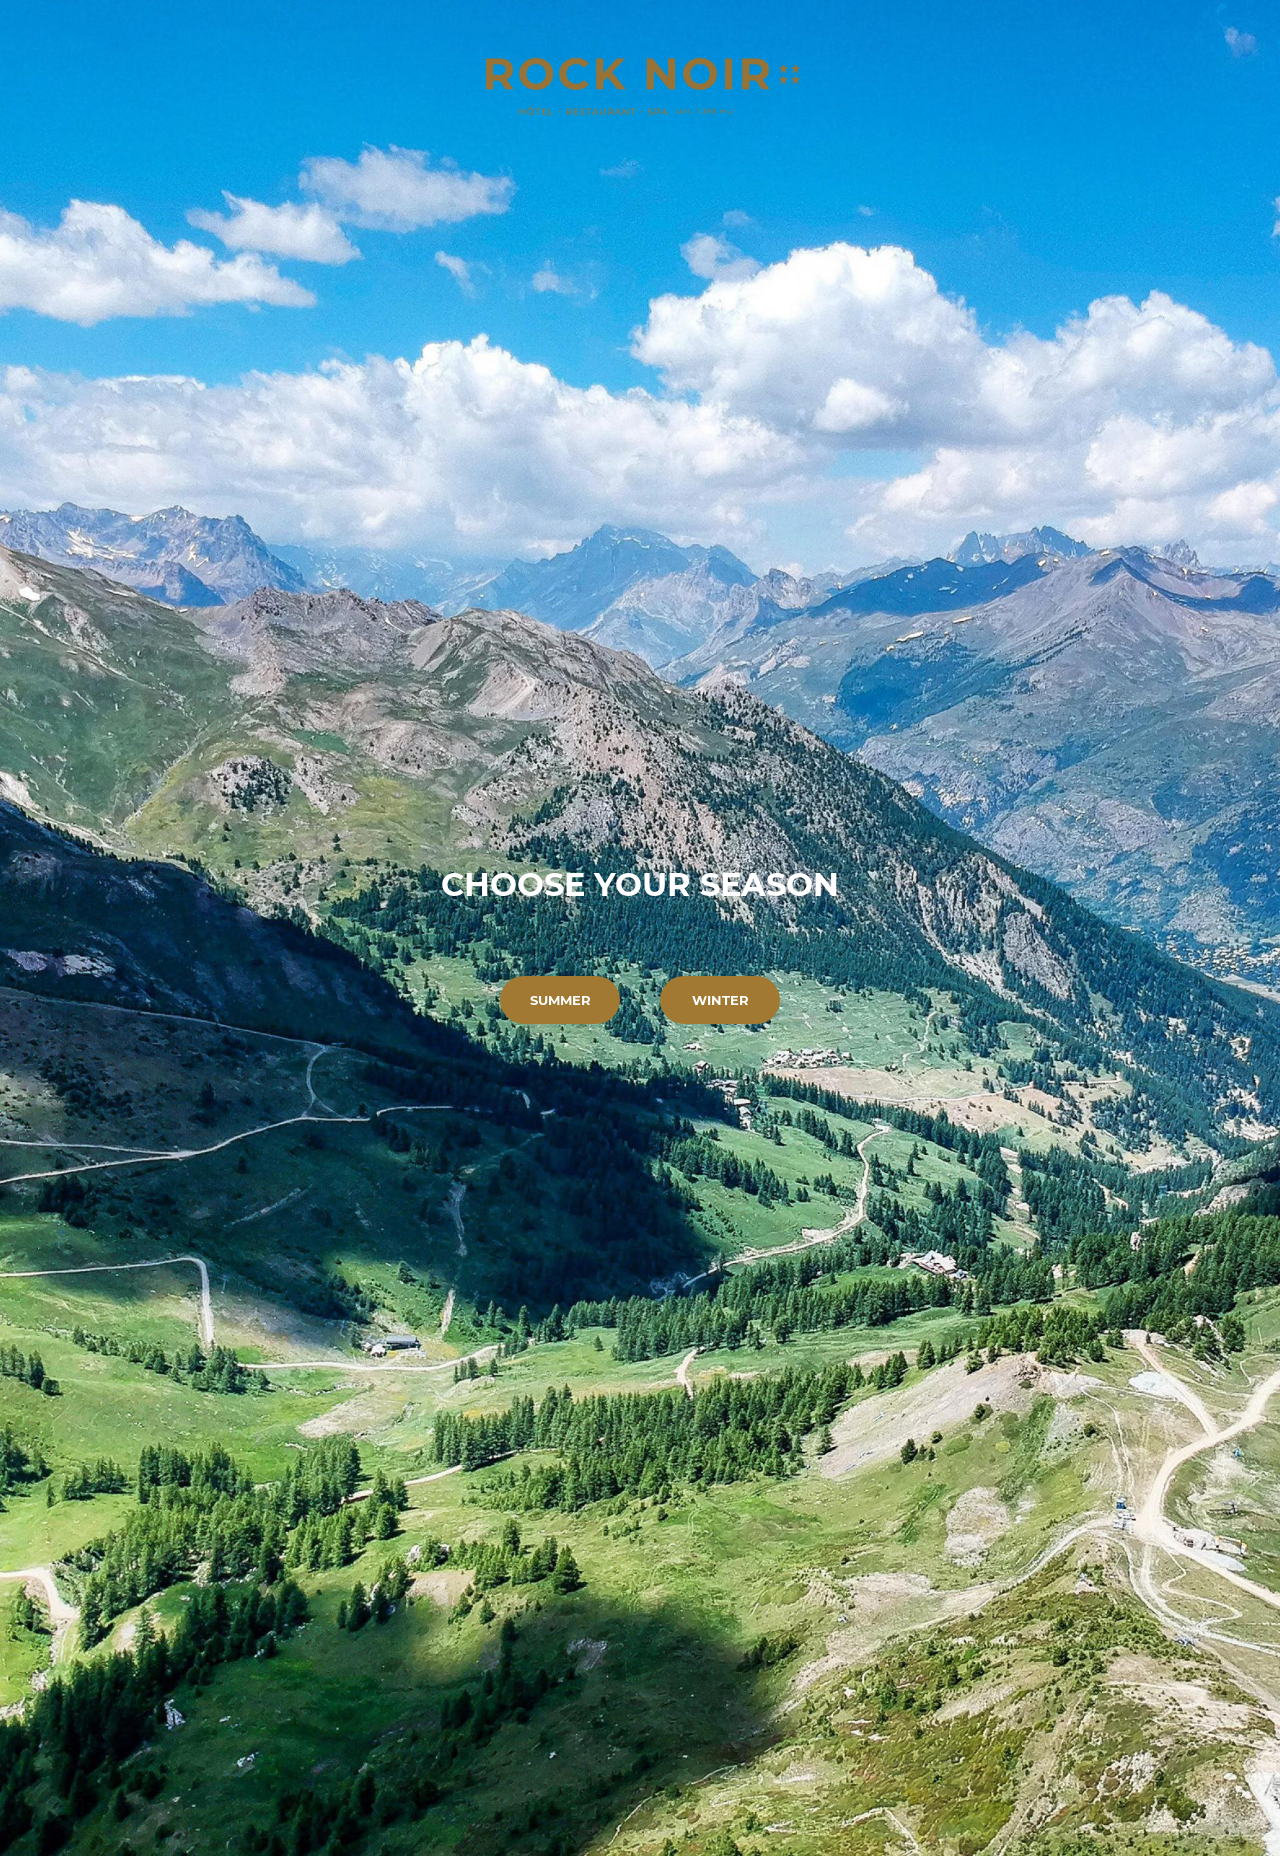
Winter (720, 1000)
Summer (560, 1000)
